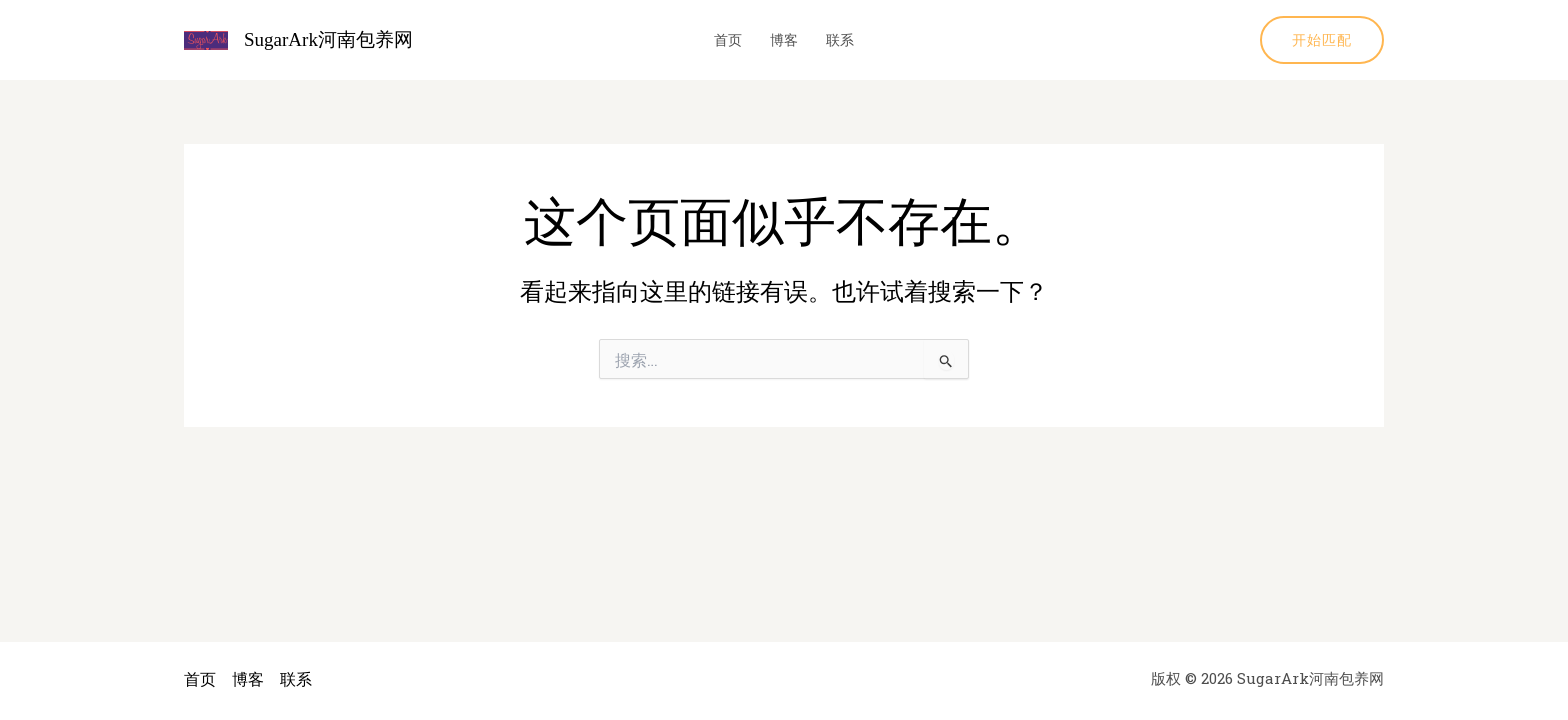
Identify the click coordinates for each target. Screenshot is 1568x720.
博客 (784, 39)
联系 (840, 39)
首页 (728, 39)
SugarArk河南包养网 (328, 39)
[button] (1322, 40)
